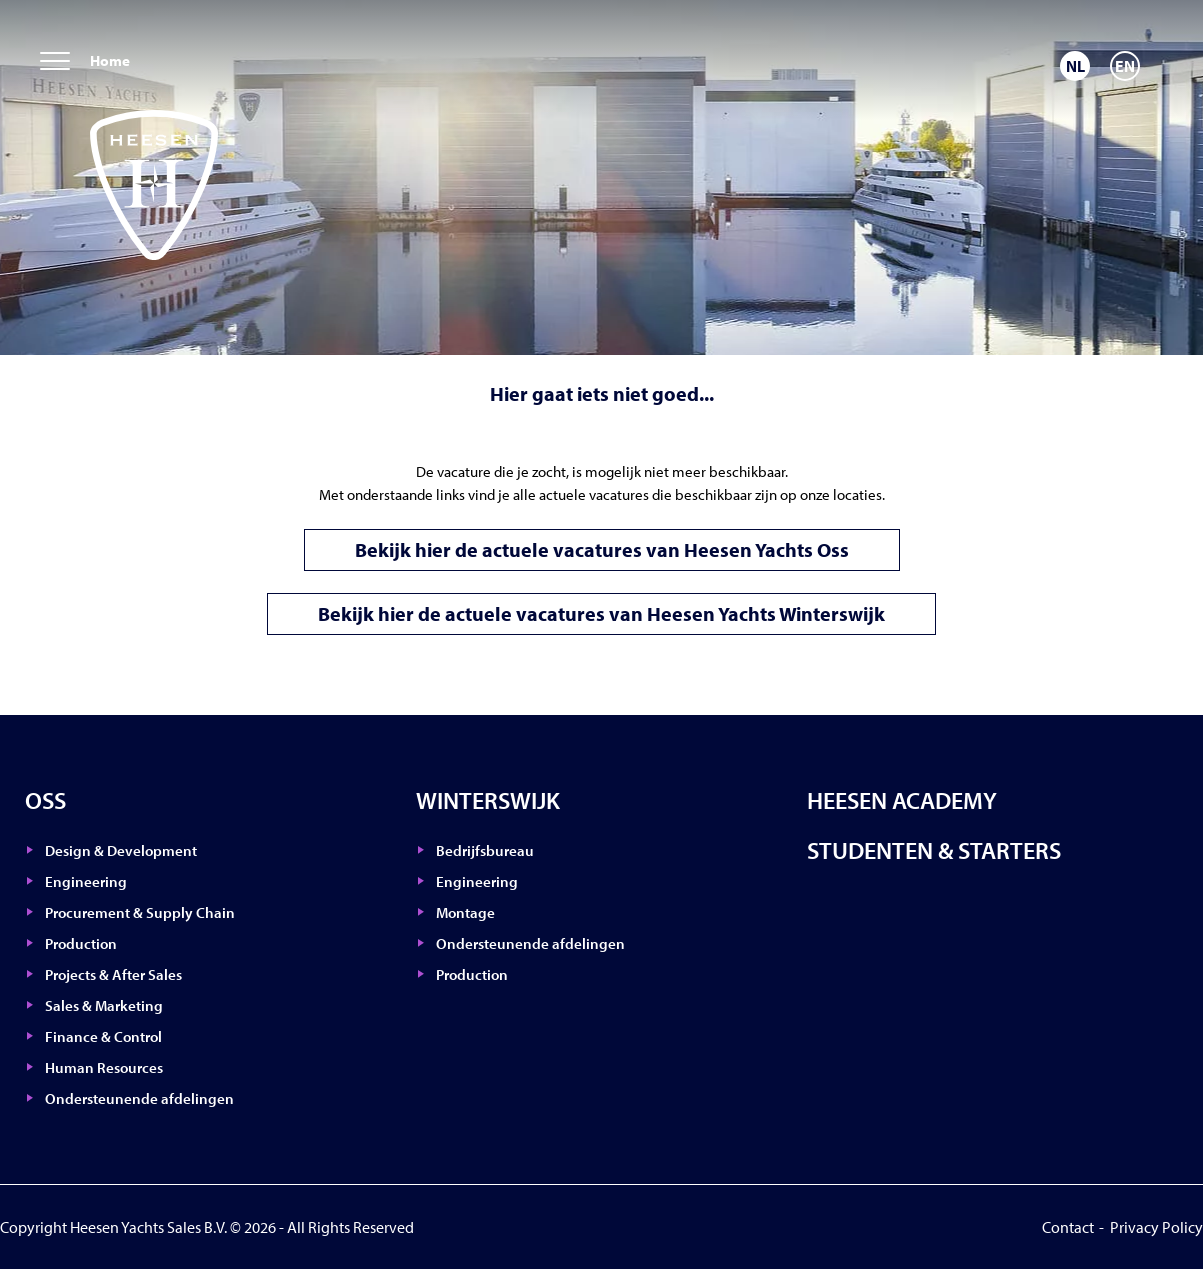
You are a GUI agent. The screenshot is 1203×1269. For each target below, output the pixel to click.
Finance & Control (103, 1036)
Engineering (86, 881)
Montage (465, 912)
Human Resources (104, 1067)
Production (81, 943)
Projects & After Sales (113, 974)
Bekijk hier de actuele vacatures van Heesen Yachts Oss (602, 549)
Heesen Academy (902, 800)
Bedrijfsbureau (485, 850)
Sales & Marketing (104, 1005)
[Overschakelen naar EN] (1125, 66)
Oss (45, 800)
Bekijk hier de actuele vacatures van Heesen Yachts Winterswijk (601, 613)
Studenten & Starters (934, 850)
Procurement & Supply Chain (140, 912)
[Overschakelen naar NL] (1075, 66)
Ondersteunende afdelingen (139, 1098)
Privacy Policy (1156, 1227)
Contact (1068, 1227)
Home (110, 60)
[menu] (55, 62)
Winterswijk (488, 800)
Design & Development (121, 850)
